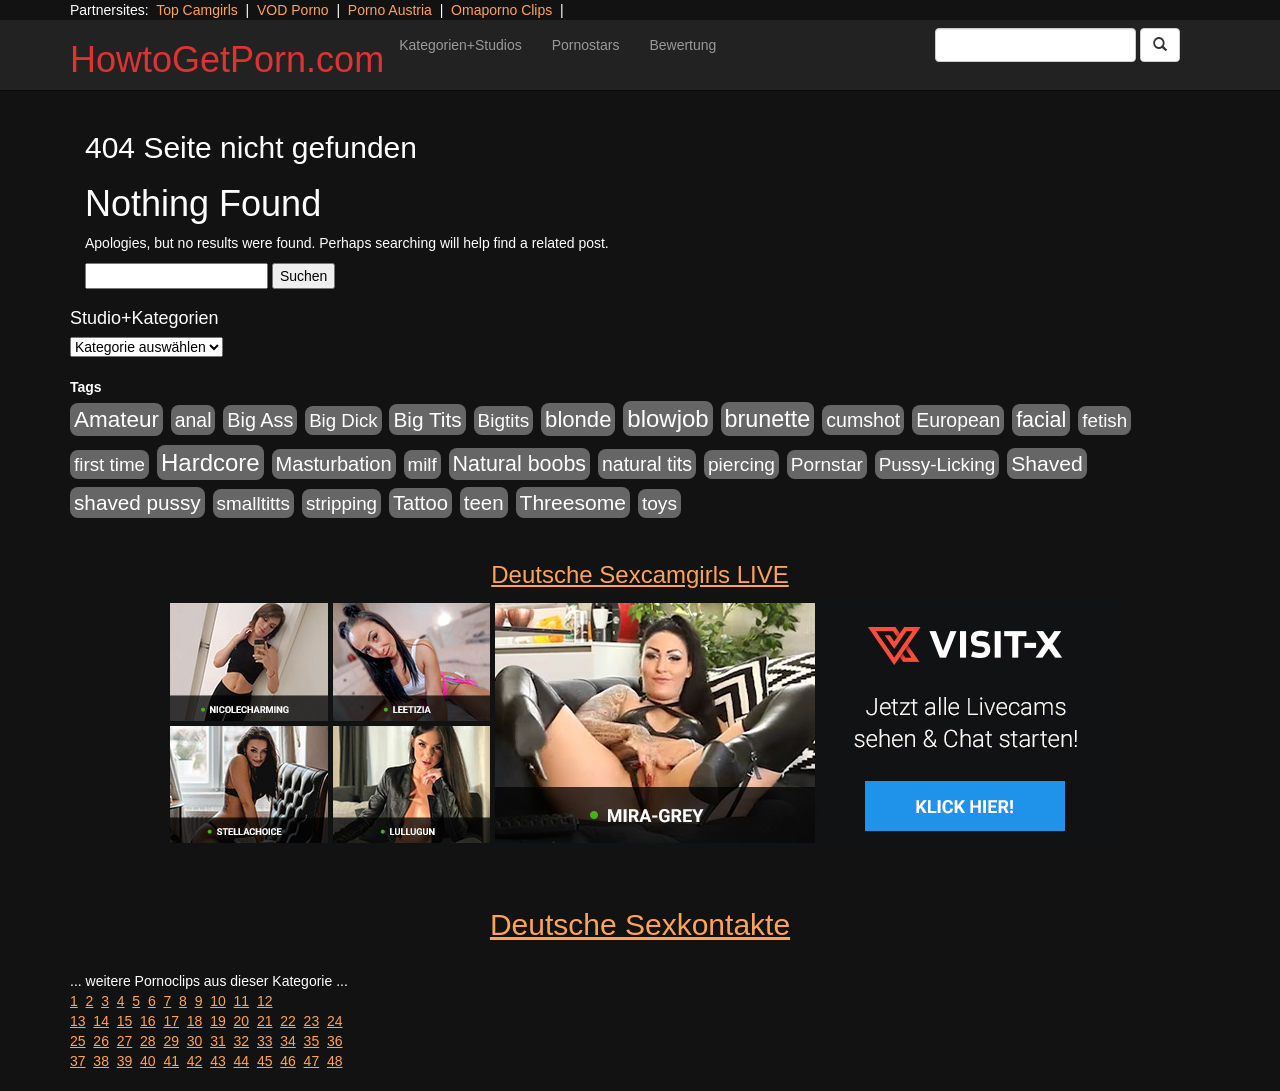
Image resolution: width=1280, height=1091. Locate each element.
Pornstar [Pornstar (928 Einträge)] (827, 464)
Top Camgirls (197, 10)
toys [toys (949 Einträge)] (659, 503)
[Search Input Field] (1035, 45)
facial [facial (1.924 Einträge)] (1041, 420)
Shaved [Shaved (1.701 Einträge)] (1047, 463)
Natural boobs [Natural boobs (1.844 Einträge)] (519, 464)
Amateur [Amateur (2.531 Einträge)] (116, 419)
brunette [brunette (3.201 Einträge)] (768, 419)
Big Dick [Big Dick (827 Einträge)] (343, 420)
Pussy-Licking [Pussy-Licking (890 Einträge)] (937, 464)
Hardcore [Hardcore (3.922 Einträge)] (210, 462)
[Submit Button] (1160, 45)
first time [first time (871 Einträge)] (109, 464)
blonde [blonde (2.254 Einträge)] (578, 419)
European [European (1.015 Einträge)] (958, 420)
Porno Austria (390, 10)
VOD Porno (293, 10)
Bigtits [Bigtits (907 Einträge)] (504, 420)
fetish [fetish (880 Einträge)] (1104, 420)
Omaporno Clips (501, 10)
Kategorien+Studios (460, 45)
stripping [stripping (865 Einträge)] (341, 503)
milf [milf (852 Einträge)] (422, 464)
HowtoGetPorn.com (227, 59)
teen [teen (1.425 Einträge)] (484, 502)
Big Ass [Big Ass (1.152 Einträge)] (260, 420)
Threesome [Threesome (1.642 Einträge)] (573, 502)
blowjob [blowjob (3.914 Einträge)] (667, 418)
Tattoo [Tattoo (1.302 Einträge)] (420, 503)
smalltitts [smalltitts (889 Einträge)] (253, 503)
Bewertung (682, 45)
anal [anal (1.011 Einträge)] (193, 420)
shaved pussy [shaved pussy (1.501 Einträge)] (137, 502)
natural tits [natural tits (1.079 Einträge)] (647, 464)
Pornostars (586, 45)
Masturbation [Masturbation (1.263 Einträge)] (334, 464)
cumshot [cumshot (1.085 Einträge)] (863, 420)
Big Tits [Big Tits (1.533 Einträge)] (427, 419)
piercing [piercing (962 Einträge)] (741, 464)
